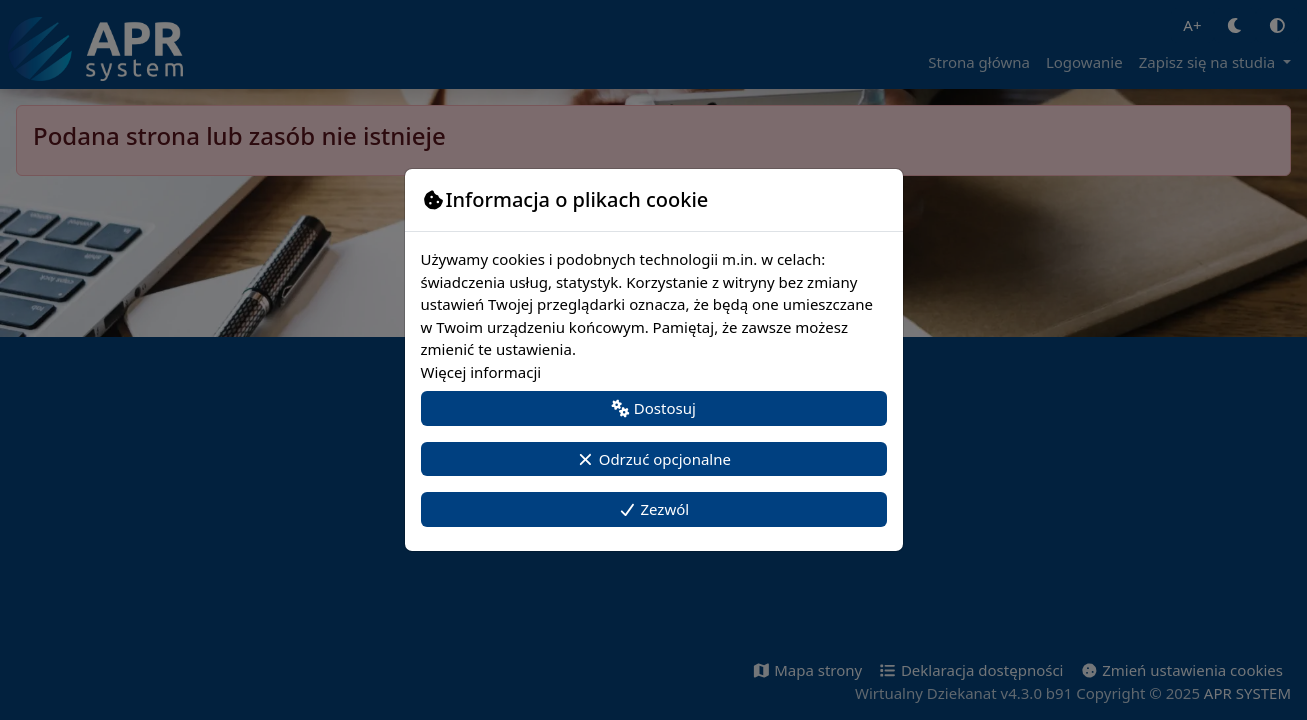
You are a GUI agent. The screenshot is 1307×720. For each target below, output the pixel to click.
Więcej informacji (481, 372)
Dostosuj (653, 408)
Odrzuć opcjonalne (653, 459)
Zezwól (653, 509)
